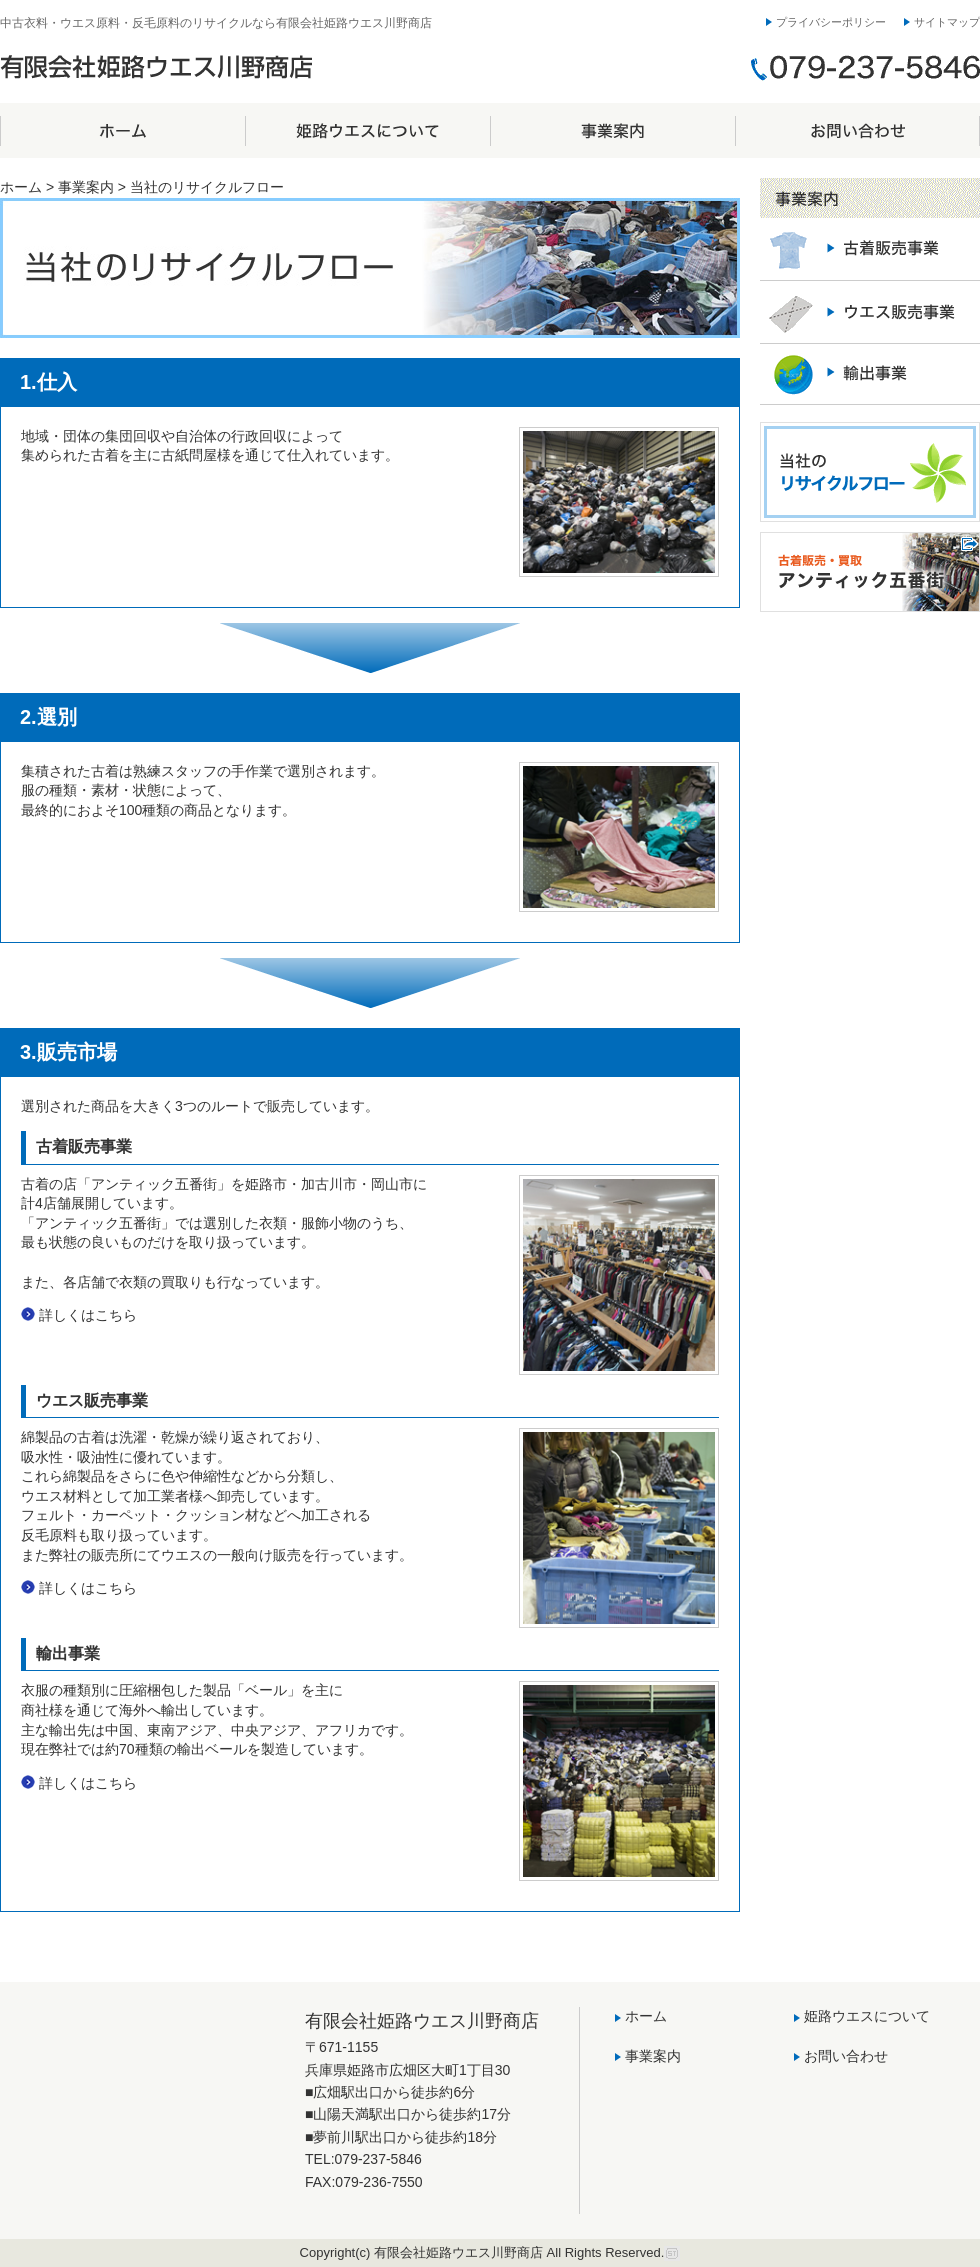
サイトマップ (947, 22)
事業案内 (612, 130)
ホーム (122, 130)
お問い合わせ (857, 130)
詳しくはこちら (88, 1315)
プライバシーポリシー (831, 22)
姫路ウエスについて (367, 130)
